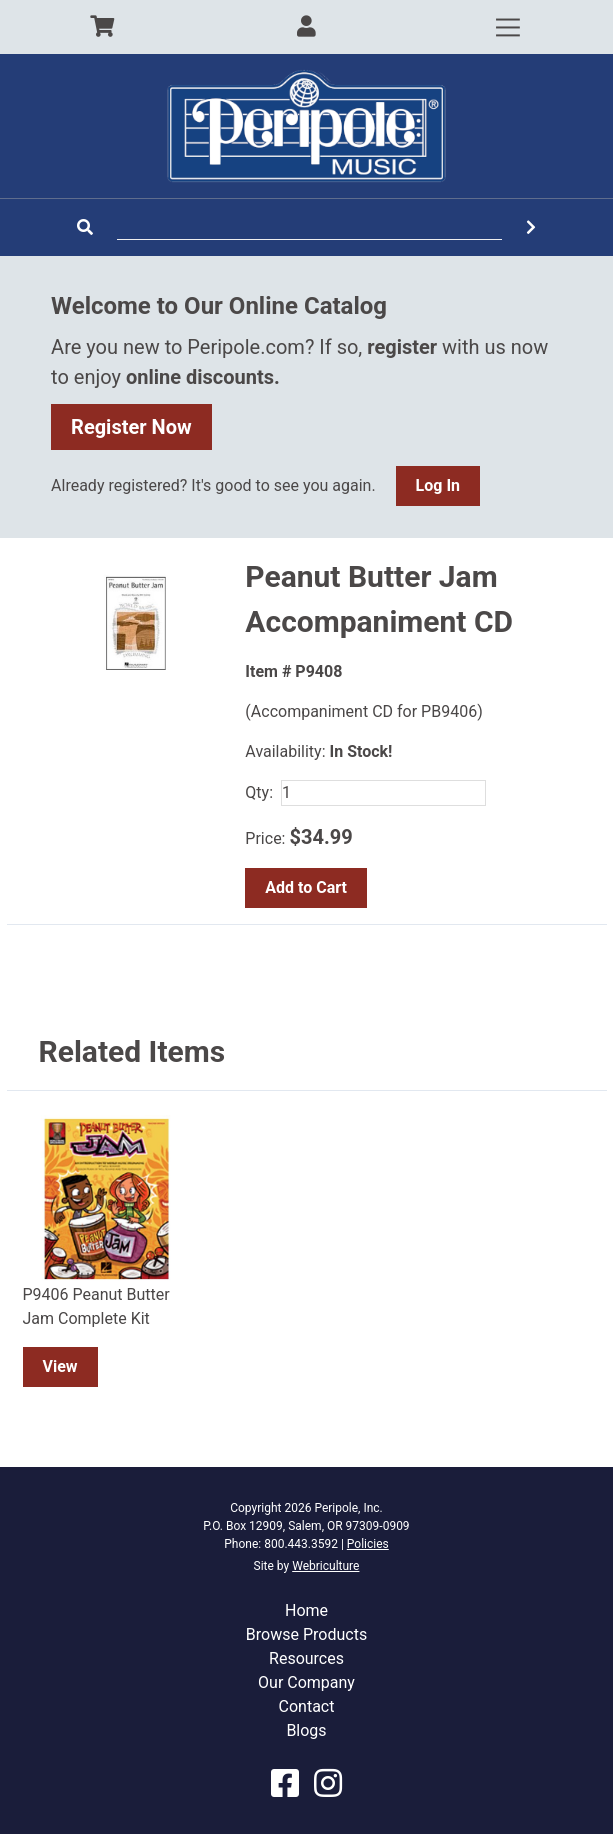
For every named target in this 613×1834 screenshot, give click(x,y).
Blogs (306, 1730)
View (60, 1366)
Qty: (259, 792)
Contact (307, 1706)
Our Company (306, 1682)
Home (306, 1610)
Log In (438, 485)
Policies (368, 1544)
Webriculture (325, 1566)
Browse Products (306, 1634)
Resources (306, 1658)
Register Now (131, 427)
